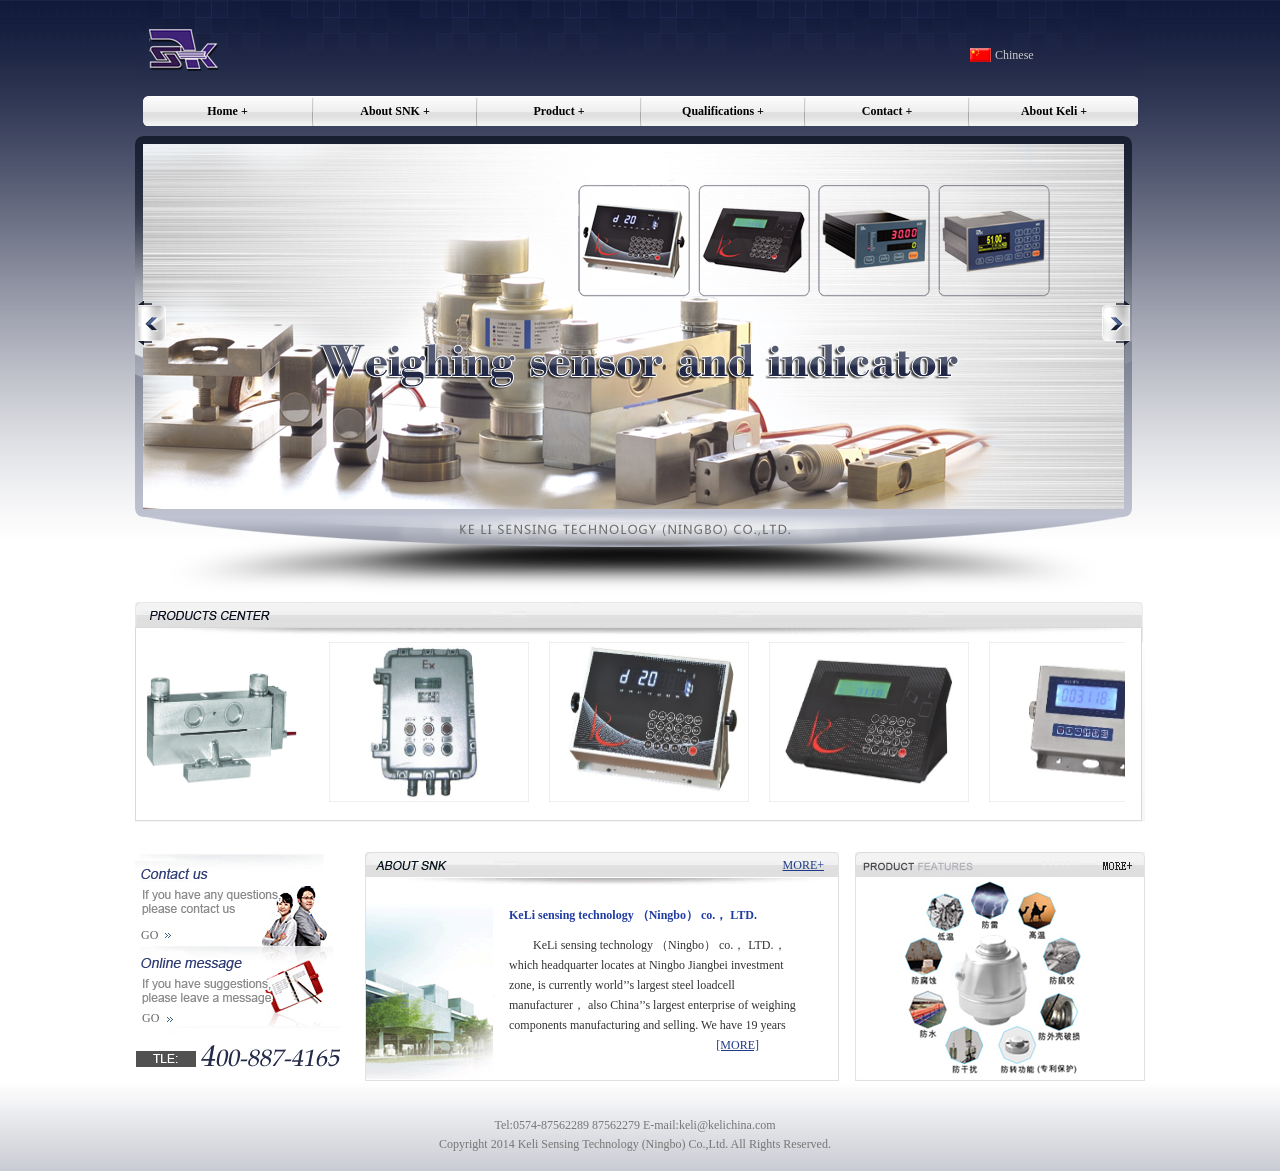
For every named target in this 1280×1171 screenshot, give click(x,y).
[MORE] (737, 1045)
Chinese (1014, 55)
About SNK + (395, 111)
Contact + (887, 111)
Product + (559, 111)
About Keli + (1054, 111)
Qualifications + (723, 111)
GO (149, 935)
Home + (227, 111)
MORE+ (803, 865)
